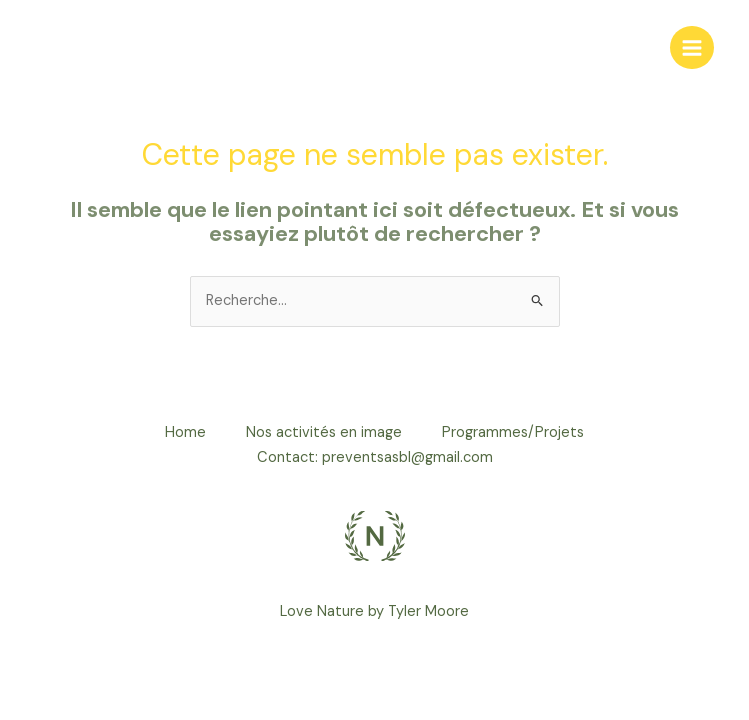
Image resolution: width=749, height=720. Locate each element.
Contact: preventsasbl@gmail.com (375, 457)
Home (185, 432)
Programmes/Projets (513, 432)
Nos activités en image (324, 432)
